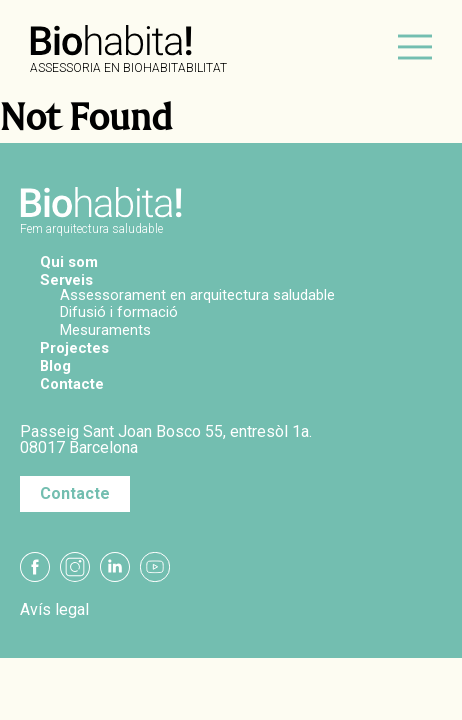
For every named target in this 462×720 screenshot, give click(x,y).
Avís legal (54, 610)
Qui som (69, 262)
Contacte (72, 384)
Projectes (74, 348)
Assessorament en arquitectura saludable (197, 295)
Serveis (66, 280)
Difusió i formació (119, 312)
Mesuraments (105, 330)
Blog (55, 366)
